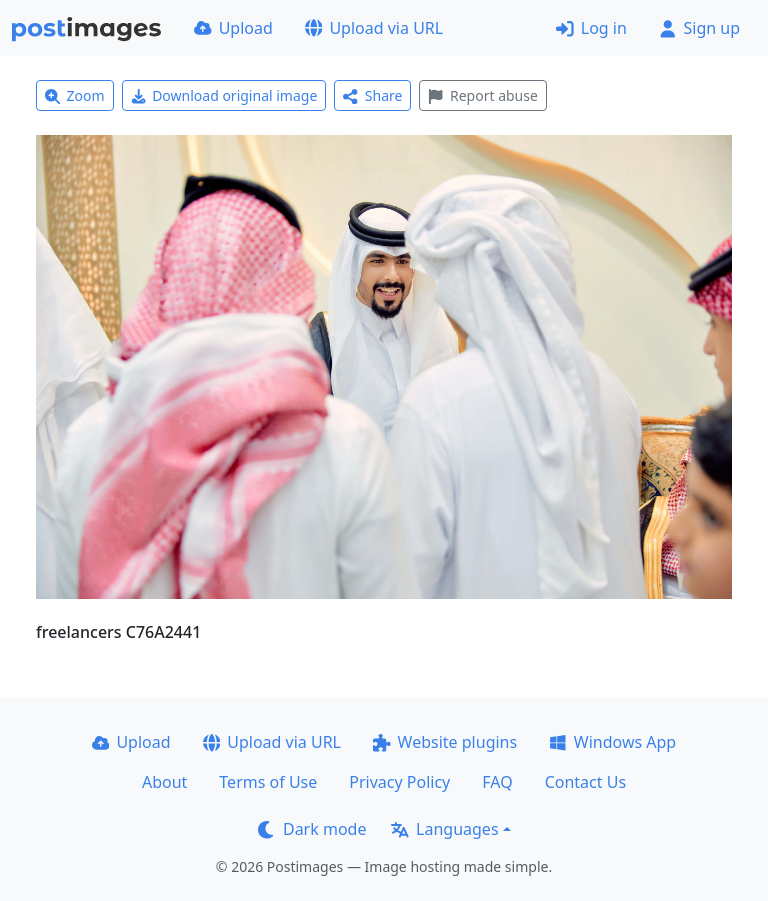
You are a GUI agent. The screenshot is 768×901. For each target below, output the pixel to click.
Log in (591, 28)
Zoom (75, 95)
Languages (444, 829)
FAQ (497, 782)
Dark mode (312, 829)
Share (372, 95)
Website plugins (445, 742)
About (164, 782)
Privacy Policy (399, 782)
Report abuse (482, 95)
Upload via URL (374, 28)
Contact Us (585, 782)
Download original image (224, 95)
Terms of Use (268, 782)
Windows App (612, 742)
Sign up (699, 28)
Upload (233, 28)
